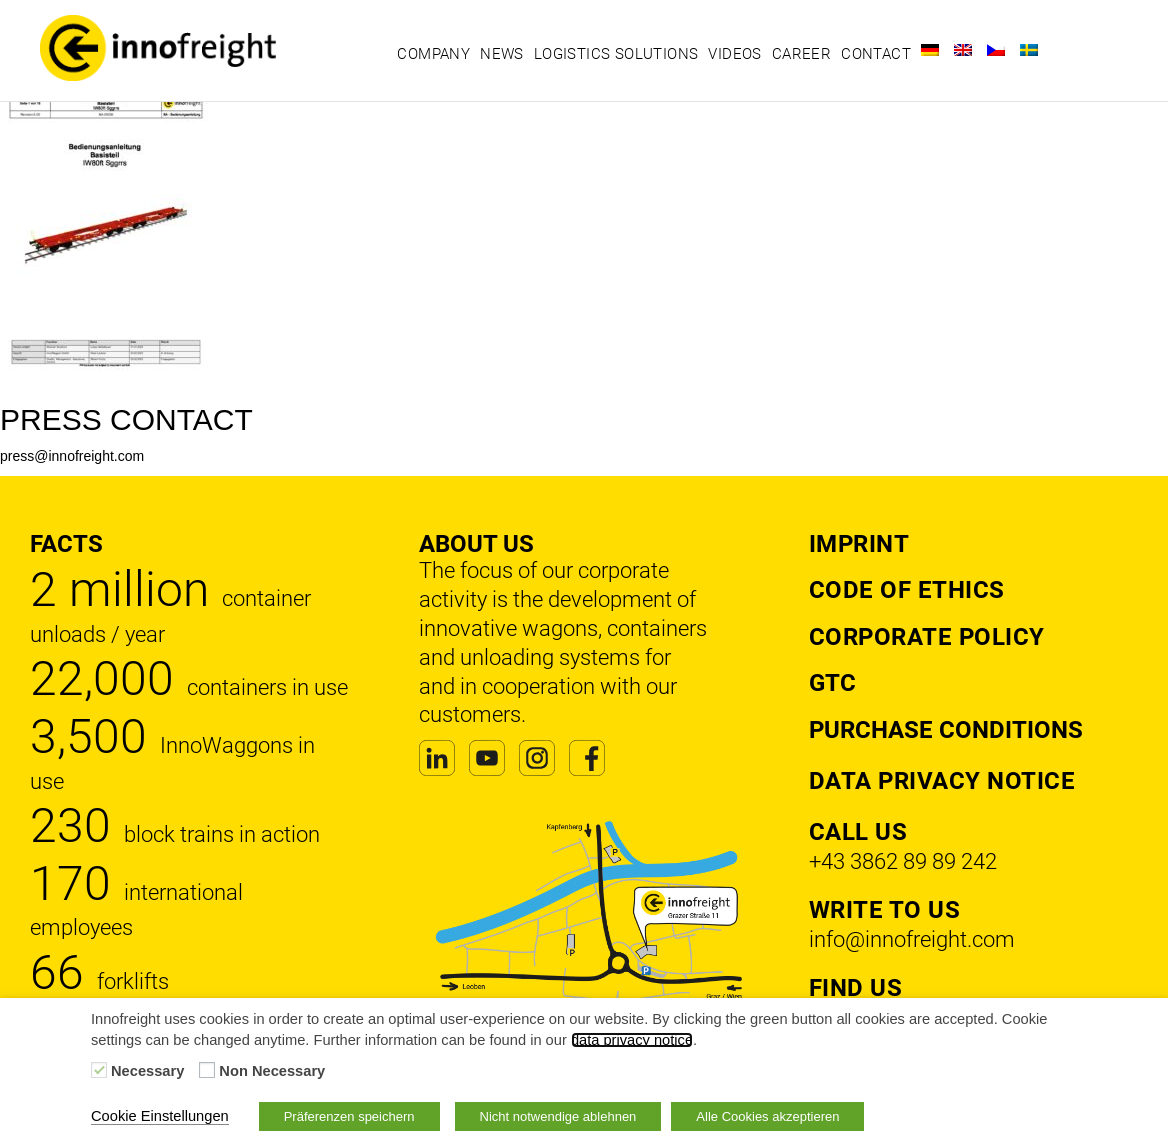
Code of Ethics (907, 590)
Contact (876, 54)
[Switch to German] (930, 50)
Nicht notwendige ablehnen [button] (558, 1116)
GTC (832, 683)
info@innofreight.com (912, 939)
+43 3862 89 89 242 (903, 861)
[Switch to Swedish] (1029, 50)
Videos (734, 54)
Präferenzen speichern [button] (349, 1116)
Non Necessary (272, 1071)
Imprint (859, 544)
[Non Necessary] (207, 1070)
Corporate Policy (927, 637)
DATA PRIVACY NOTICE (942, 781)
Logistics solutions (616, 54)
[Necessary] (99, 1070)
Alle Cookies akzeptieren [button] (767, 1116)
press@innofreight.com (72, 456)
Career (801, 54)
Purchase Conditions (946, 730)
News (502, 54)
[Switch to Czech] (996, 50)
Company (433, 54)
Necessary (147, 1071)
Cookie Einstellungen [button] (160, 1116)
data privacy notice (632, 1040)
